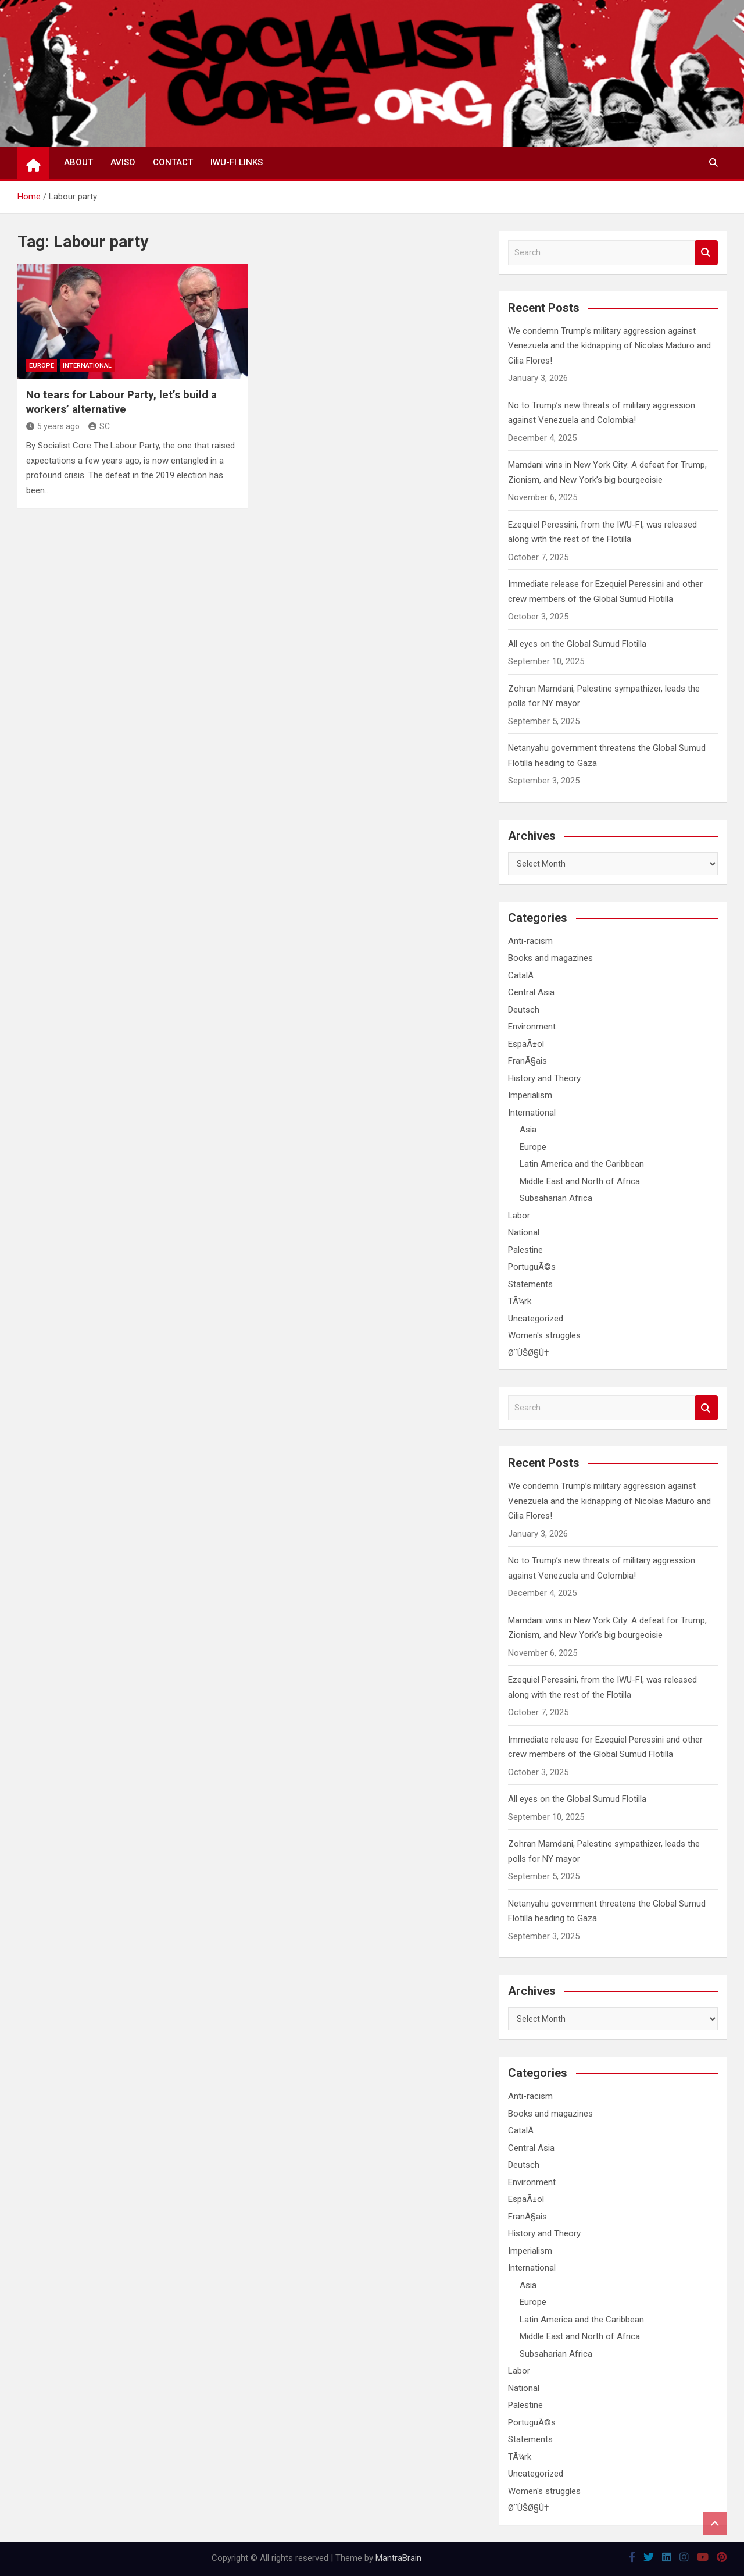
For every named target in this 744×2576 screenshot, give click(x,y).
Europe (41, 365)
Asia (528, 1129)
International (87, 365)
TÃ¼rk (519, 1301)
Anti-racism (530, 941)
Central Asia (531, 992)
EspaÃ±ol (526, 1044)
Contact (173, 162)
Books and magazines (550, 958)
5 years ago (53, 426)
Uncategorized (535, 1318)
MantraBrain (398, 2558)
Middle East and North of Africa (580, 1181)
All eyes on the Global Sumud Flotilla (577, 644)
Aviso (122, 162)
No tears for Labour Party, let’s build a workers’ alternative (121, 402)
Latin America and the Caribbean (582, 1164)
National (523, 1232)
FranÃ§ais (527, 1061)
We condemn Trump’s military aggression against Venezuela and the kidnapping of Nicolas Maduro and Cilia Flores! (609, 346)
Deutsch (523, 1009)
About (78, 162)
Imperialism (530, 1095)
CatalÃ (522, 975)
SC (99, 426)
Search (706, 252)
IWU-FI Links (236, 162)
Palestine (525, 1250)
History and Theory (544, 1078)
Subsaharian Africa (556, 1198)
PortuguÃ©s (532, 1267)
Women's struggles (544, 1335)
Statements (530, 1284)
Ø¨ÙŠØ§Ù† (528, 1353)
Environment (532, 1026)
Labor (519, 1215)
